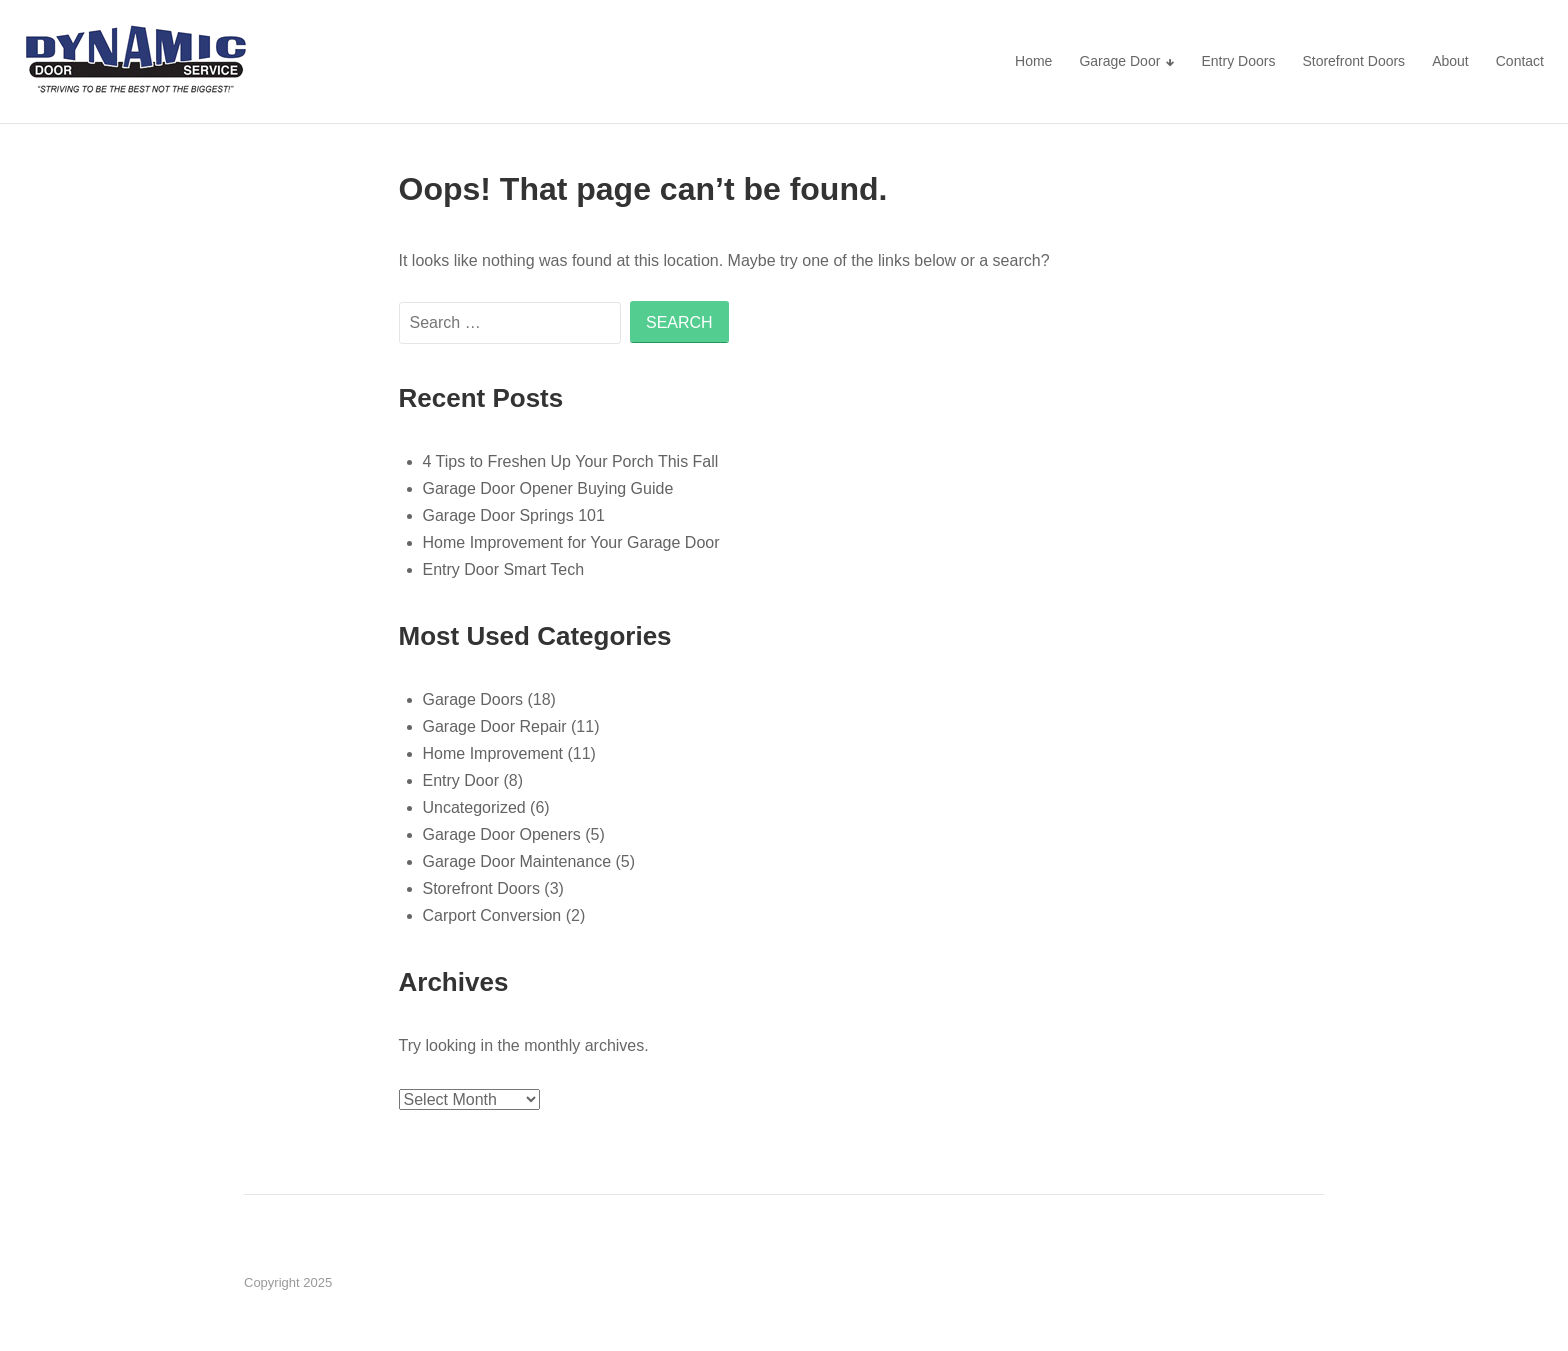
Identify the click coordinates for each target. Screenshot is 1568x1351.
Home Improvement (493, 753)
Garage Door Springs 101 (514, 515)
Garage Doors (473, 699)
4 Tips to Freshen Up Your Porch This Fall (571, 461)
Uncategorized (474, 807)
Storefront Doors (1353, 61)
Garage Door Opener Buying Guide (548, 488)
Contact (1520, 61)
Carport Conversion (492, 915)
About (1450, 61)
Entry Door (461, 780)
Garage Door (1119, 61)
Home (1033, 61)
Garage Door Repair (495, 726)
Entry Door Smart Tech (504, 569)
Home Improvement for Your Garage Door (571, 542)
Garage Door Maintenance (517, 861)
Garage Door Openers (502, 834)
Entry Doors (1238, 61)
